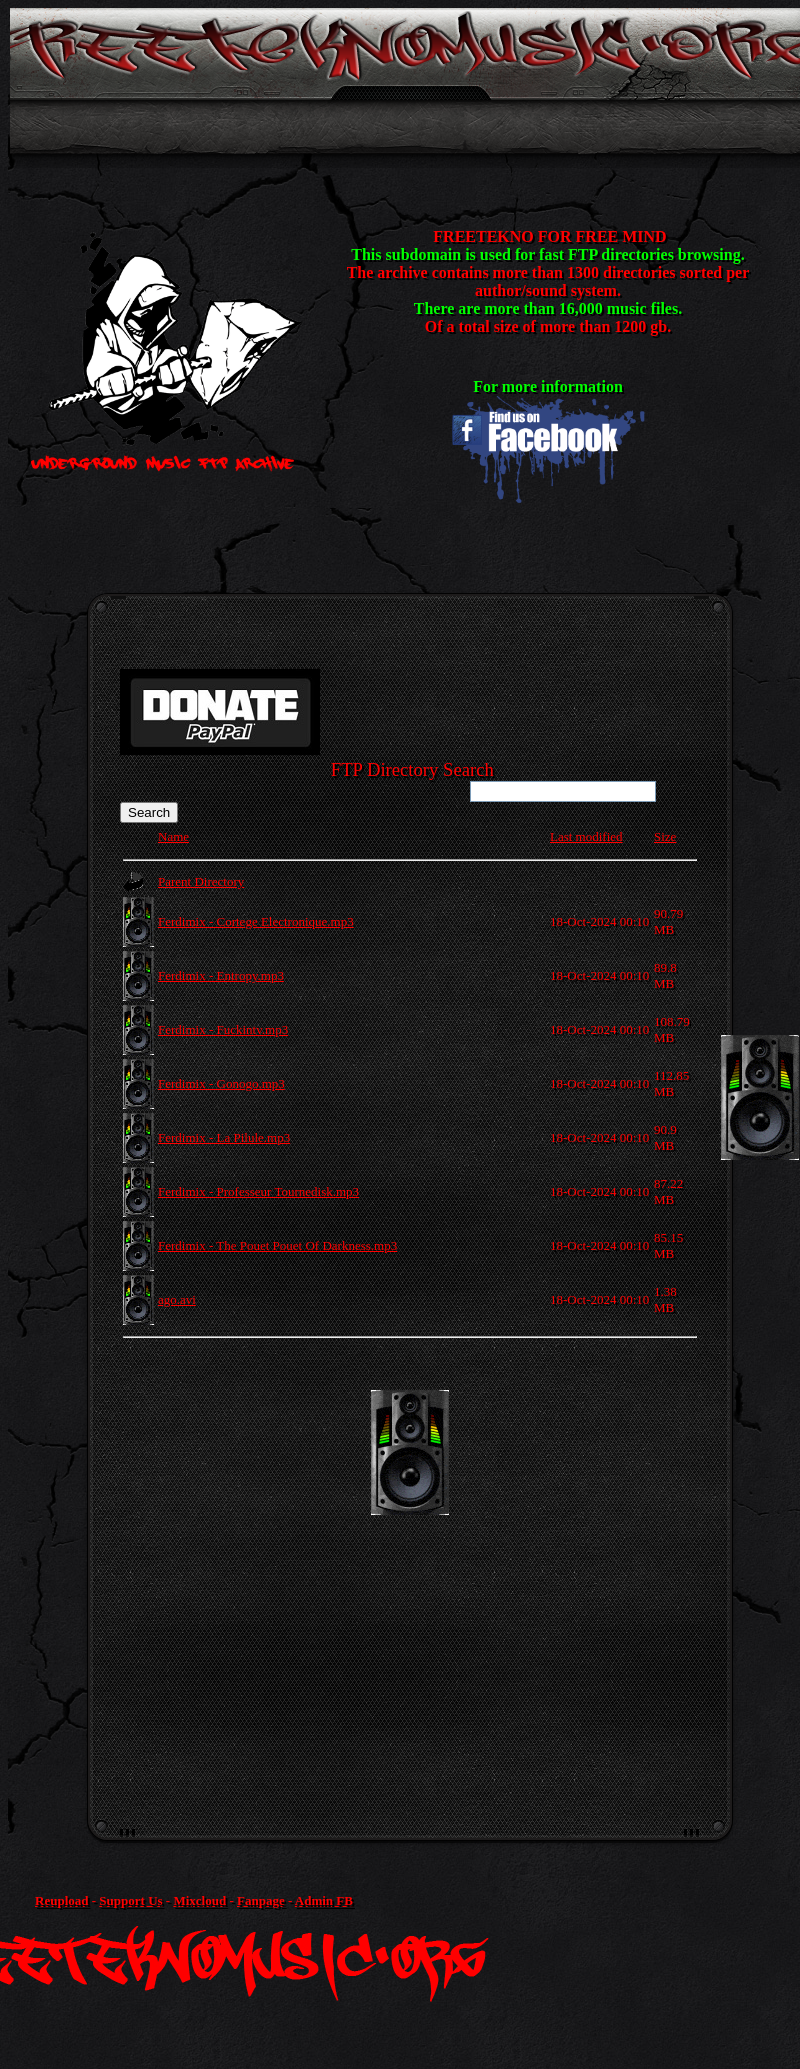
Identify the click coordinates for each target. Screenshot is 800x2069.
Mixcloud (199, 1900)
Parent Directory (201, 881)
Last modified (586, 836)
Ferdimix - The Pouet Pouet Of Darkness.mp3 (277, 1245)
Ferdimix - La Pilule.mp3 (224, 1137)
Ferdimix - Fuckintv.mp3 (223, 1029)
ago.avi (177, 1299)
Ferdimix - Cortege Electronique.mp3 (256, 921)
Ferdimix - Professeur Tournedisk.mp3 (258, 1191)
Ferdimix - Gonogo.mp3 (221, 1083)
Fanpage (261, 1900)
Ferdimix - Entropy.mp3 (221, 975)
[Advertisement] (187, 1577)
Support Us (130, 1900)
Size (665, 836)
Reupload (61, 1900)
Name (173, 836)
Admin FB (324, 1900)
